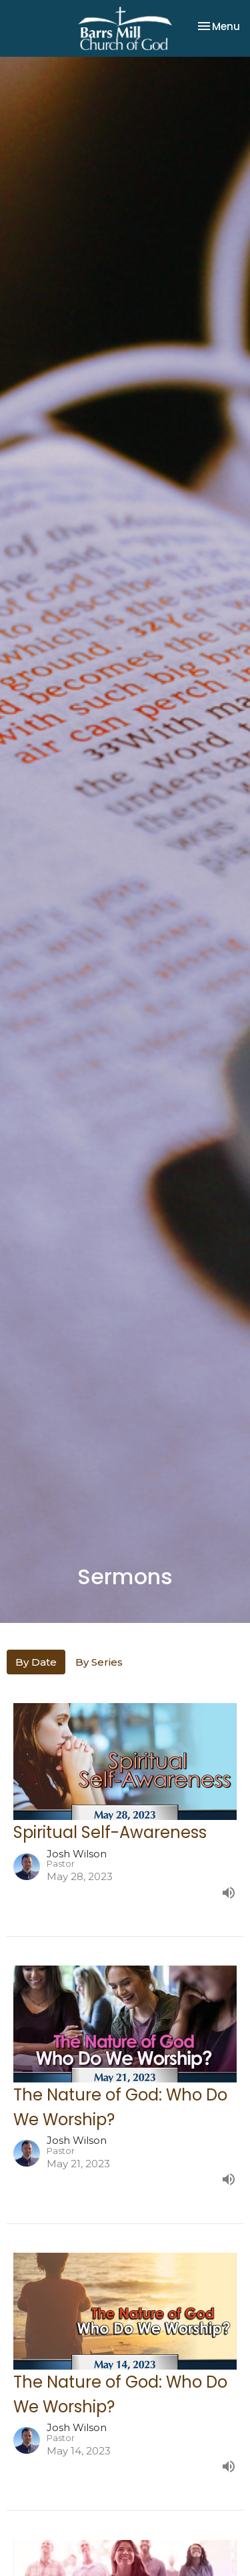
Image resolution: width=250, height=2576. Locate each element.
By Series (99, 1662)
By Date (36, 1662)
